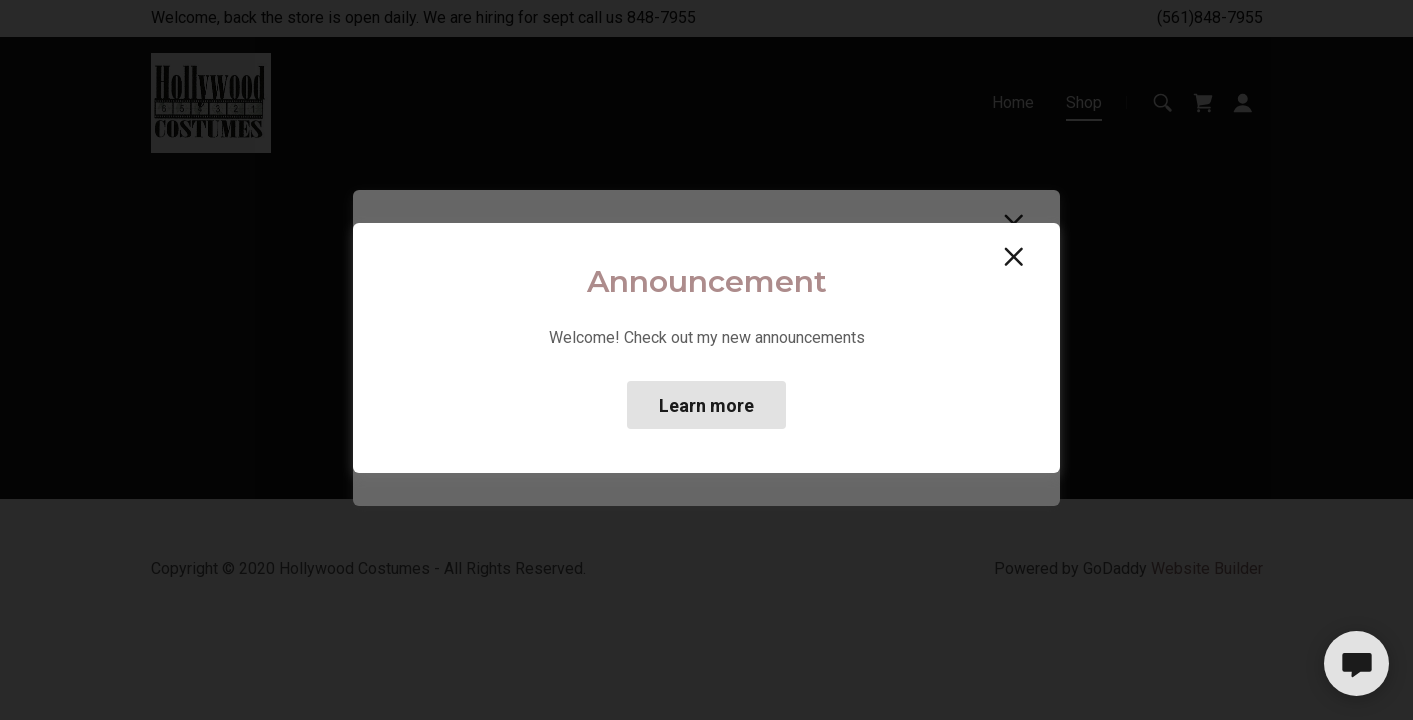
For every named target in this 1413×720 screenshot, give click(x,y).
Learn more (706, 405)
